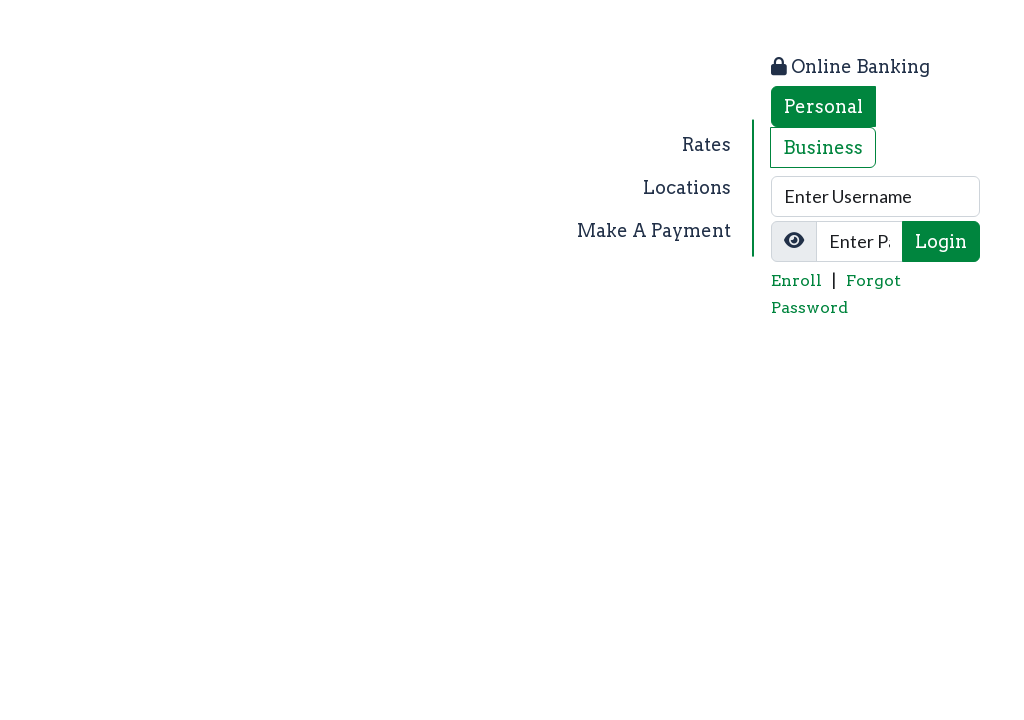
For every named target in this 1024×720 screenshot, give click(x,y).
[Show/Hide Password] (794, 241)
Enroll (796, 280)
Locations (687, 187)
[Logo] (194, 188)
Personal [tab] (823, 106)
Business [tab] (823, 147)
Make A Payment (654, 230)
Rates (706, 144)
